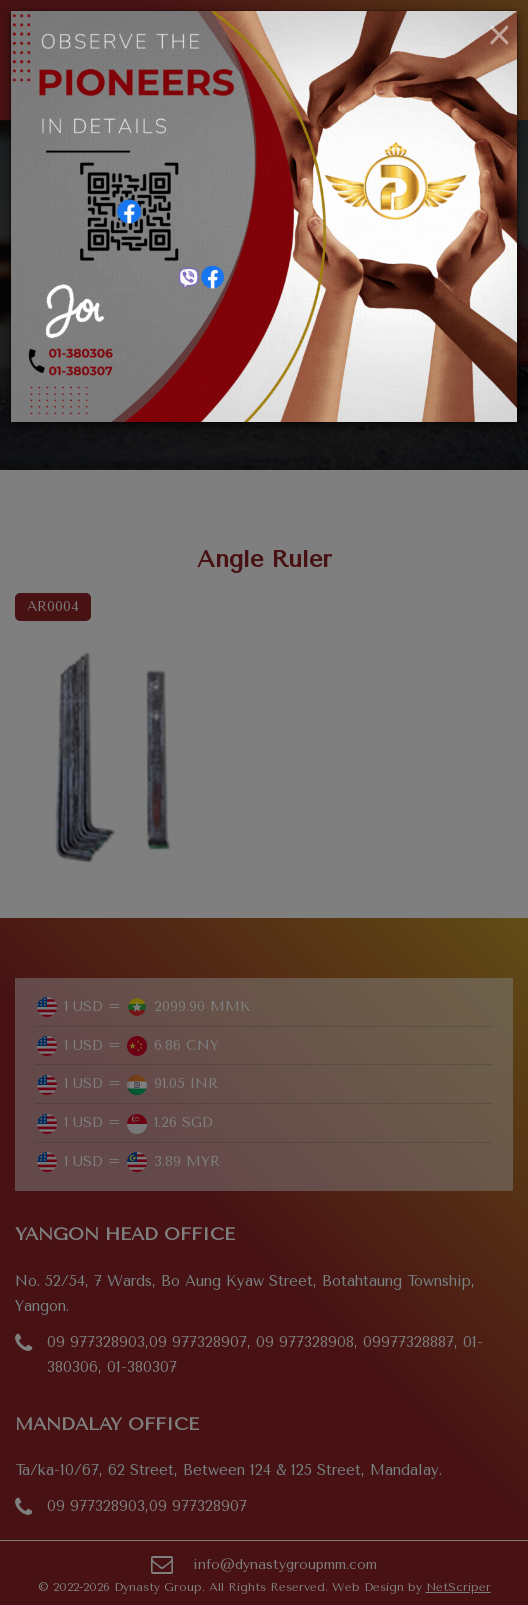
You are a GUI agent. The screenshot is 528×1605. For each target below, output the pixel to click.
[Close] (499, 36)
